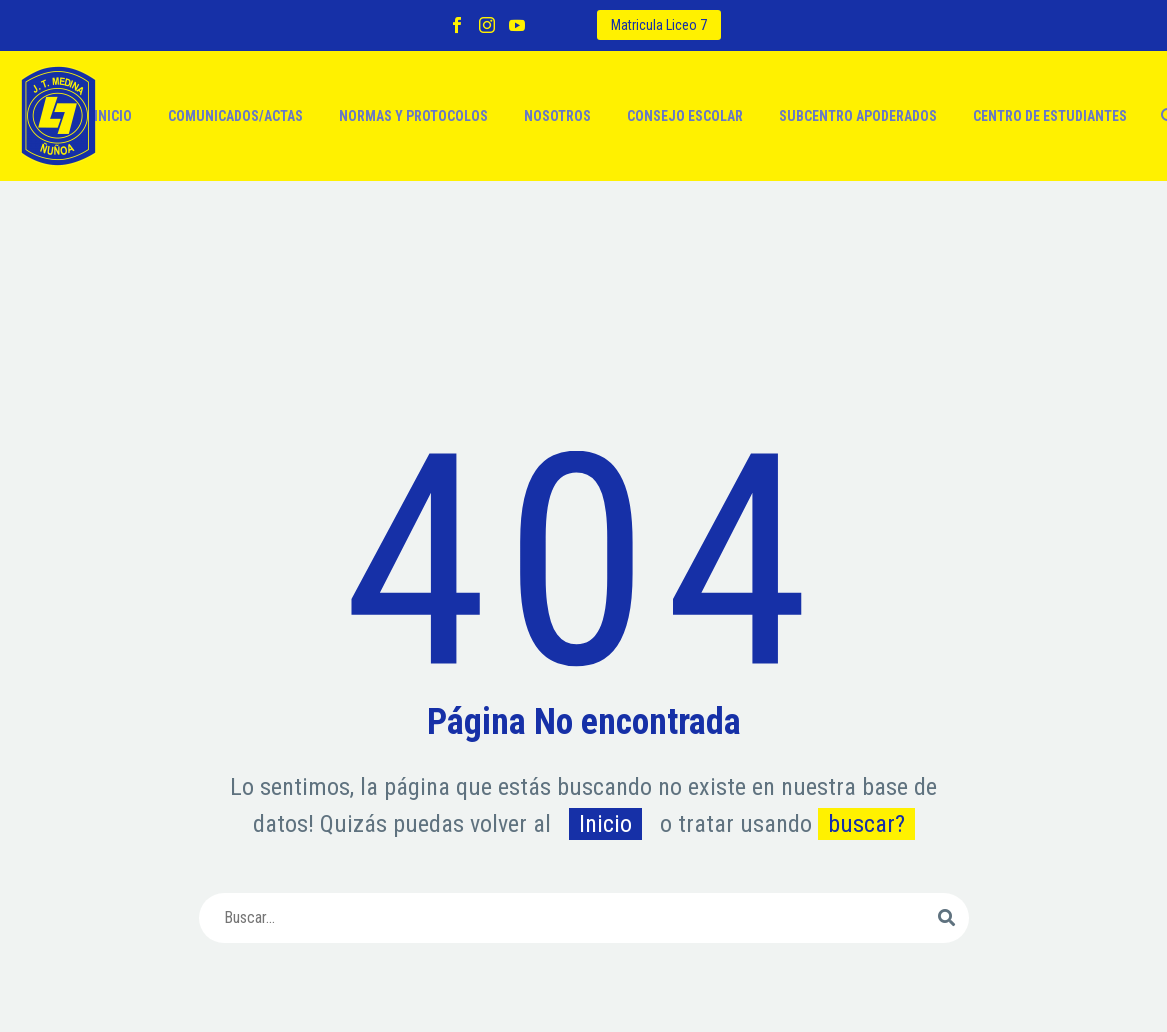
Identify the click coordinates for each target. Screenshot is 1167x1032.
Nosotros (557, 116)
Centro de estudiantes (1050, 116)
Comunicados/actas (235, 116)
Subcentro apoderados (858, 116)
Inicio (113, 116)
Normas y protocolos (413, 116)
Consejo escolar (685, 116)
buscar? (866, 824)
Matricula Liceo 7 (659, 25)
